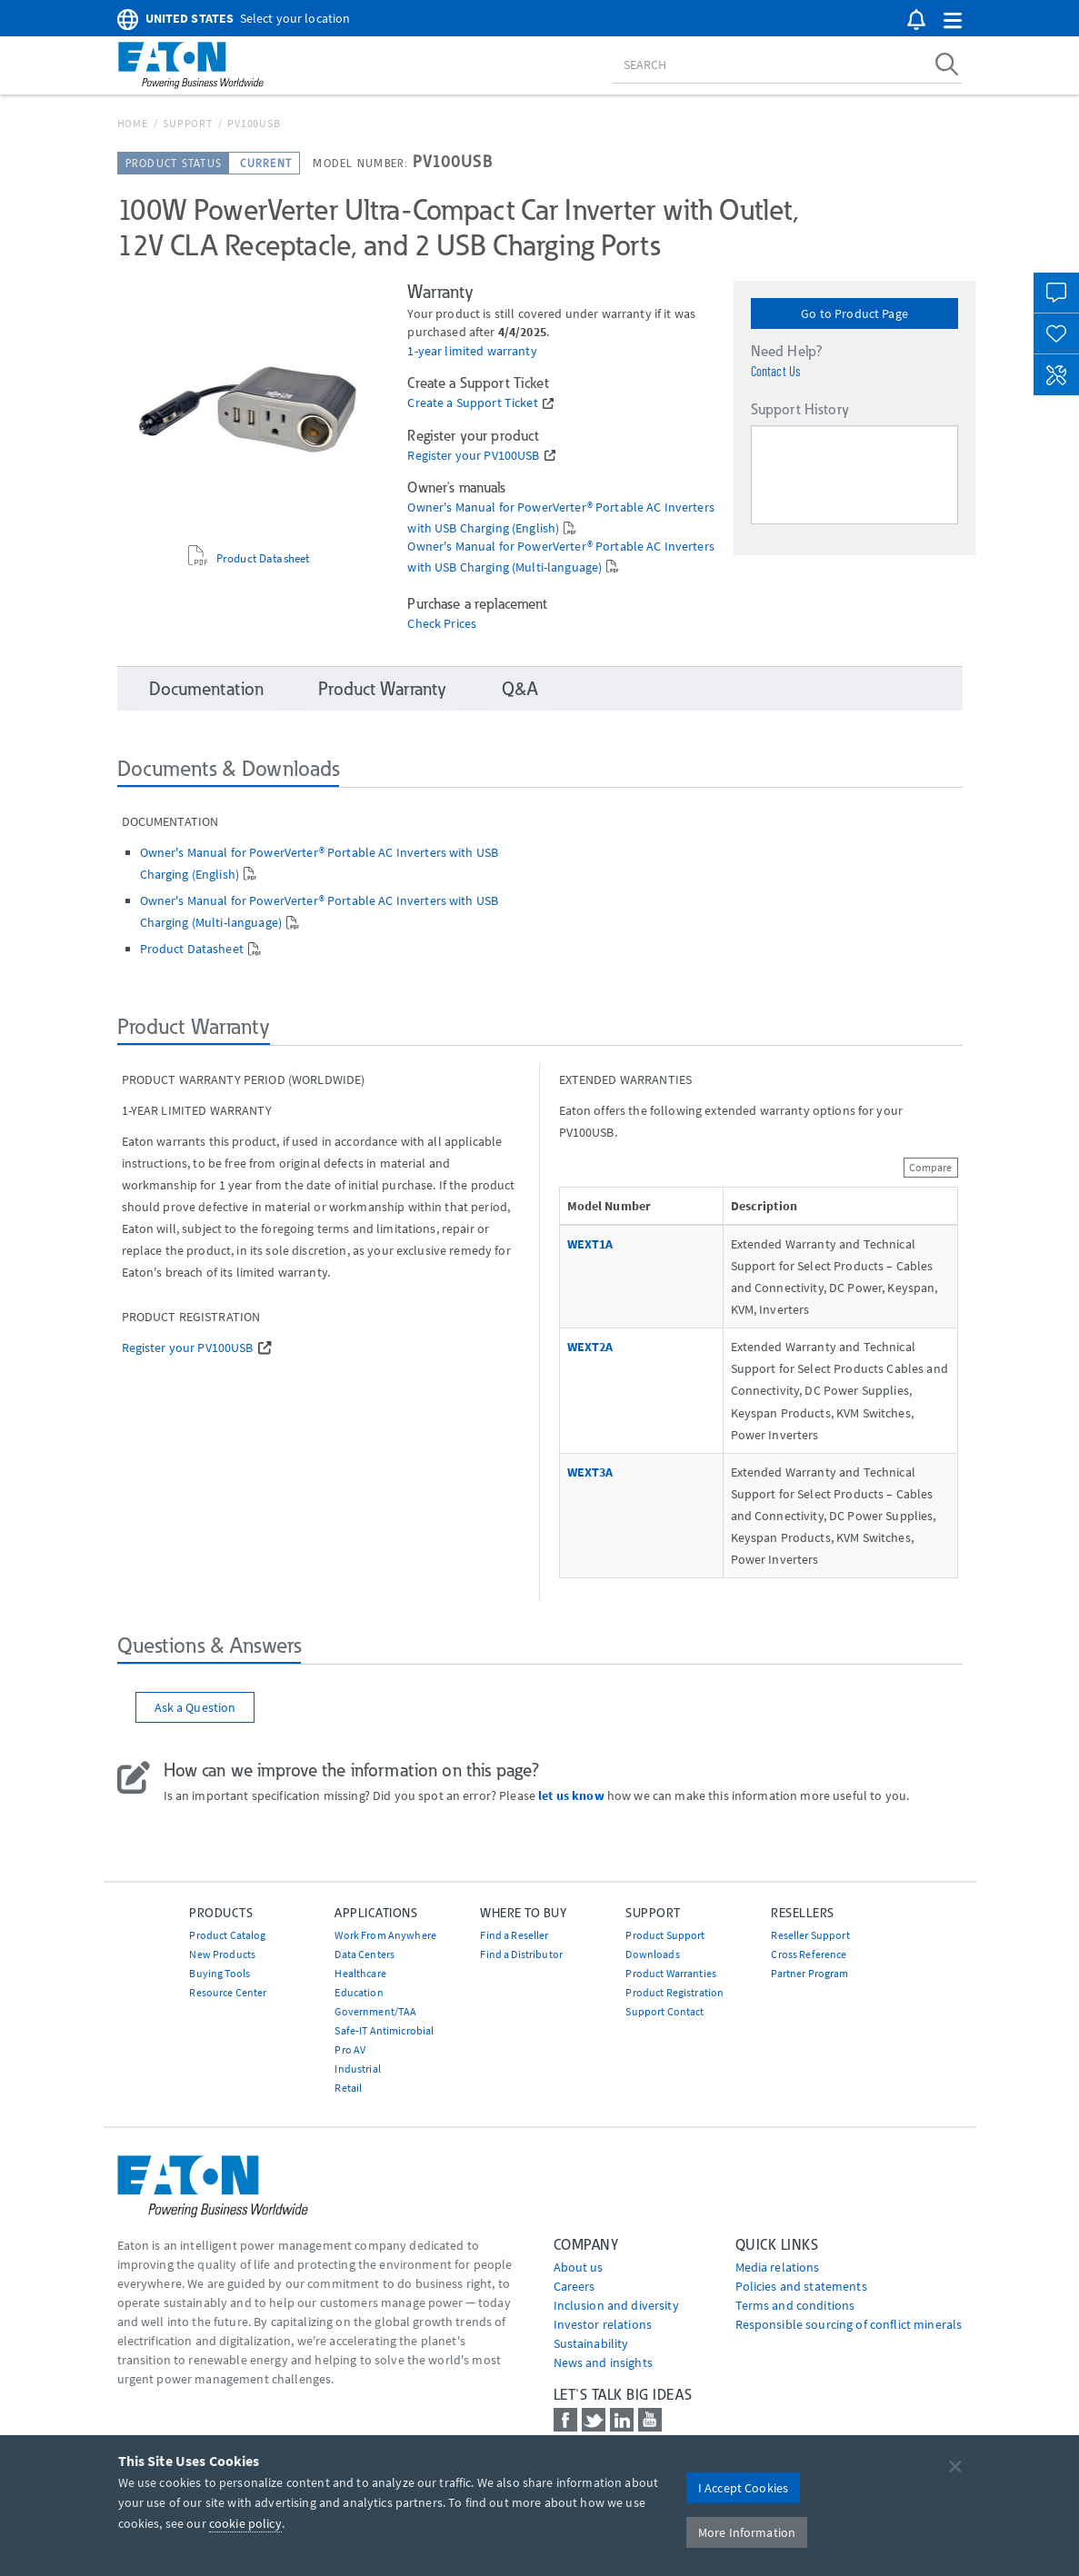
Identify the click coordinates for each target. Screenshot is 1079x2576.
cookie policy (245, 2523)
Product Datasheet (262, 558)
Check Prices (441, 624)
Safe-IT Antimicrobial (384, 2030)
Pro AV (350, 2049)
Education (359, 1992)
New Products (222, 1954)
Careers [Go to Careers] (574, 2286)
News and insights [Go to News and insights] (603, 2362)
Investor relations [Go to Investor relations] (603, 2324)
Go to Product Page (854, 313)
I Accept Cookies (743, 2488)
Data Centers (365, 1954)
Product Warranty (382, 689)
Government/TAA (375, 2011)
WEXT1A (590, 1244)
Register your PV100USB (473, 455)
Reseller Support (810, 1935)
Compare (931, 1167)
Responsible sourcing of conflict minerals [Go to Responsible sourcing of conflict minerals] (849, 2324)
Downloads (652, 1954)
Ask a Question (195, 1707)
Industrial (357, 2068)
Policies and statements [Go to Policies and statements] (801, 2286)
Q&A (519, 689)
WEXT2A (590, 1346)
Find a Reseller (514, 1935)
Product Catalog (227, 1935)
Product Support (664, 1935)
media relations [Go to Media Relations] (777, 2267)
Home (132, 123)
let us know (571, 1795)
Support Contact (664, 2011)
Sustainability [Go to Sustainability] (591, 2343)
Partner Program (809, 1973)
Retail (348, 2087)
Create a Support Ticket (472, 403)
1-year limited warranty (471, 351)
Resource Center (227, 1992)
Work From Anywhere (385, 1935)
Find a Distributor (521, 1954)
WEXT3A (590, 1472)
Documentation (207, 689)
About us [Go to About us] (579, 2267)
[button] (953, 21)
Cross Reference (808, 1954)
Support (187, 123)
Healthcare (360, 1973)
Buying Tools (219, 1973)
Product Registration (674, 1992)
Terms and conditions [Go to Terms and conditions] (795, 2305)
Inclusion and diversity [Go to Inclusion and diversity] (616, 2305)
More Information (746, 2532)
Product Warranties (670, 1973)
